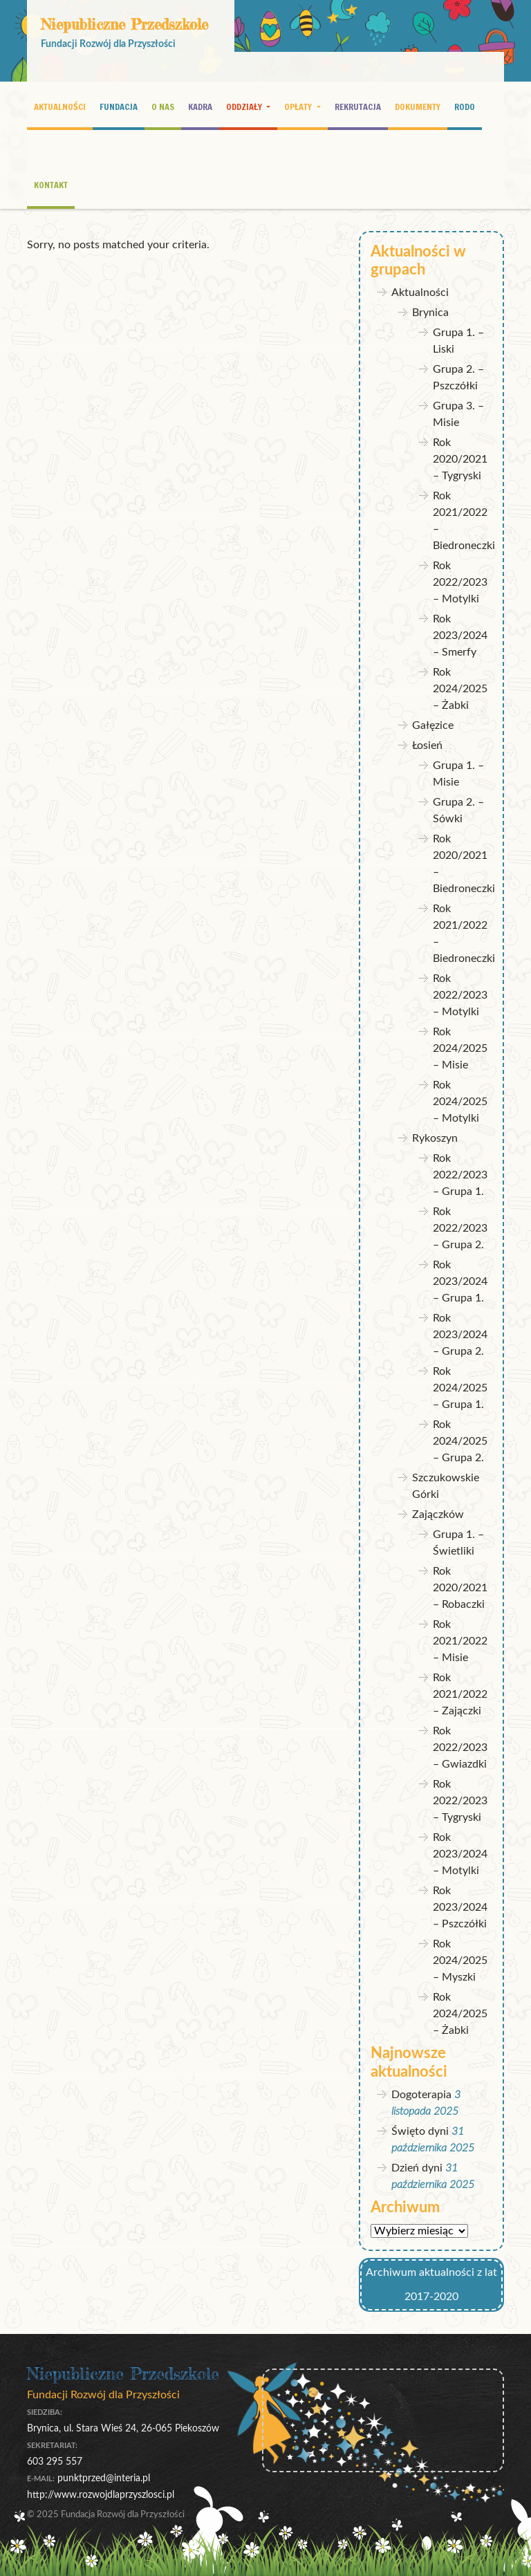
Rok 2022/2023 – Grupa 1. (460, 1175)
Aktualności (60, 106)
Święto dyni (420, 2131)
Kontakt (51, 184)
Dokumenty (417, 106)
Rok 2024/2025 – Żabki (460, 689)
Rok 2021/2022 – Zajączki (460, 1694)
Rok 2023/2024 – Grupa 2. (460, 1335)
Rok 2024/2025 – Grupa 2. (460, 1441)
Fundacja (119, 106)
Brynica (430, 312)
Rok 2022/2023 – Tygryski (460, 1801)
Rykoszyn (435, 1138)
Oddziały (245, 106)
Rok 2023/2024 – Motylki (460, 1854)
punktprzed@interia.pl (103, 2478)
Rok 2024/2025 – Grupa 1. (460, 1388)
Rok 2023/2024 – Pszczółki (460, 1907)
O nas (162, 106)
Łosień (427, 745)
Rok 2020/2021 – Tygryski (460, 459)
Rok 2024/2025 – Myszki (460, 1960)
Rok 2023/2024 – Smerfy (460, 635)
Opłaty (299, 106)
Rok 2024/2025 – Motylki (460, 1101)
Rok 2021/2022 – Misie (460, 1641)
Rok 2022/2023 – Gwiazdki (460, 1747)
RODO (464, 106)
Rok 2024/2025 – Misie (460, 1048)
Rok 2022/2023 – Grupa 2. (460, 1228)
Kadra (200, 106)
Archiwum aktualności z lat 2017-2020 (431, 2284)
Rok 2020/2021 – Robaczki (460, 1588)
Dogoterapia (421, 2094)
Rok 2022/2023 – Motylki (460, 582)
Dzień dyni (416, 2168)
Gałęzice (433, 725)
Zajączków (438, 1514)
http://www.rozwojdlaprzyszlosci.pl (100, 2495)
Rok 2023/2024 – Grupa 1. (460, 1281)
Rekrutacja (358, 106)
